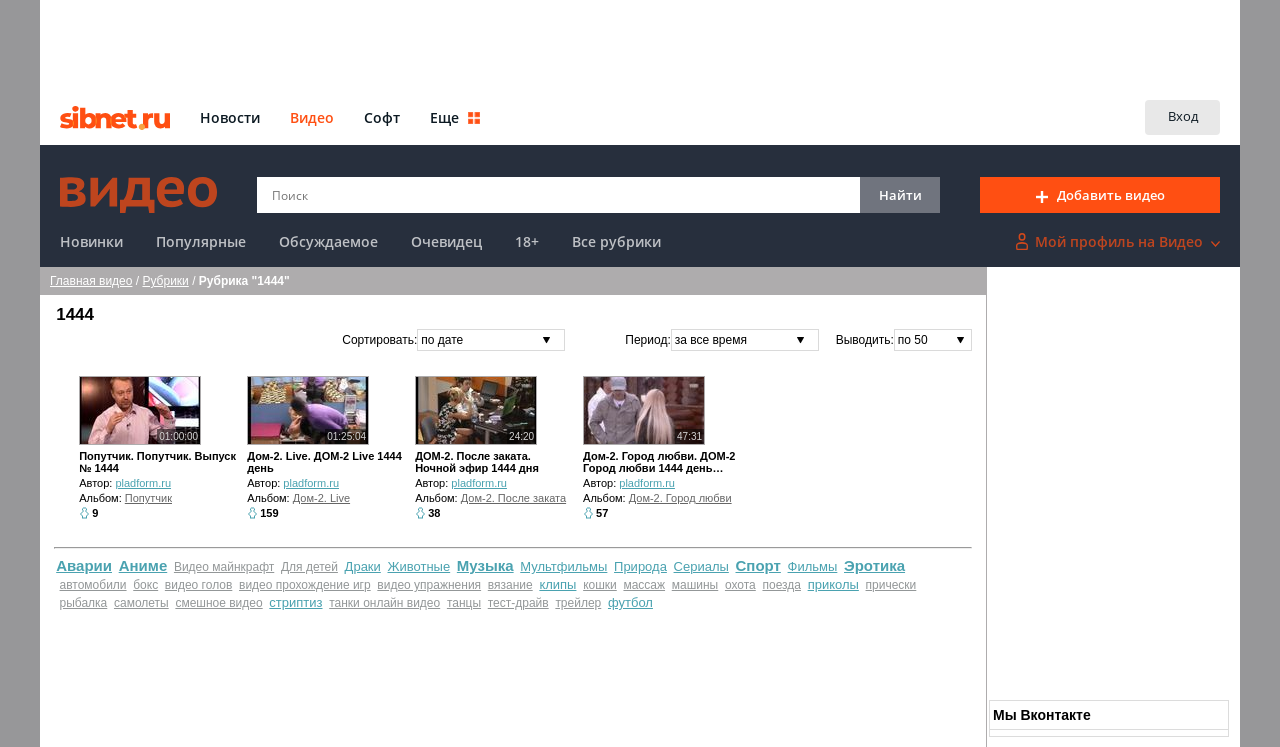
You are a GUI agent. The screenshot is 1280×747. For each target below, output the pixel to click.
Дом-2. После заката (513, 498)
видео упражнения (429, 585)
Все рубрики (616, 241)
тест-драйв (518, 603)
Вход (1183, 116)
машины (695, 585)
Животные (418, 566)
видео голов (198, 585)
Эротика (874, 565)
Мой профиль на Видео (1118, 241)
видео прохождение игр (305, 585)
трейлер (578, 603)
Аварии (84, 565)
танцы (464, 603)
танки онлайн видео (384, 603)
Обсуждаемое (328, 241)
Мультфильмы (563, 566)
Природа (640, 566)
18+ (527, 241)
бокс (145, 585)
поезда (781, 585)
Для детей (309, 567)
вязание (510, 585)
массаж (644, 585)
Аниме (143, 565)
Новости (230, 117)
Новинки (91, 241)
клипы (557, 584)
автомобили (93, 585)
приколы (833, 584)
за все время (711, 340)
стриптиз (295, 602)
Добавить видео (1100, 195)
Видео (312, 117)
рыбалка (84, 603)
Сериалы (701, 566)
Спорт (758, 565)
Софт (382, 117)
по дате (442, 340)
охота (740, 585)
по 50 (913, 340)
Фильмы (813, 566)
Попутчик (148, 498)
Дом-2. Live (321, 498)
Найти (900, 195)
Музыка (485, 565)
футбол (630, 602)
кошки (600, 585)
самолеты (141, 603)
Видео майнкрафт (224, 567)
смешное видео (218, 603)
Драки (363, 566)
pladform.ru (143, 483)
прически (891, 585)
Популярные (201, 241)
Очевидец (446, 241)
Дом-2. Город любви (680, 498)
